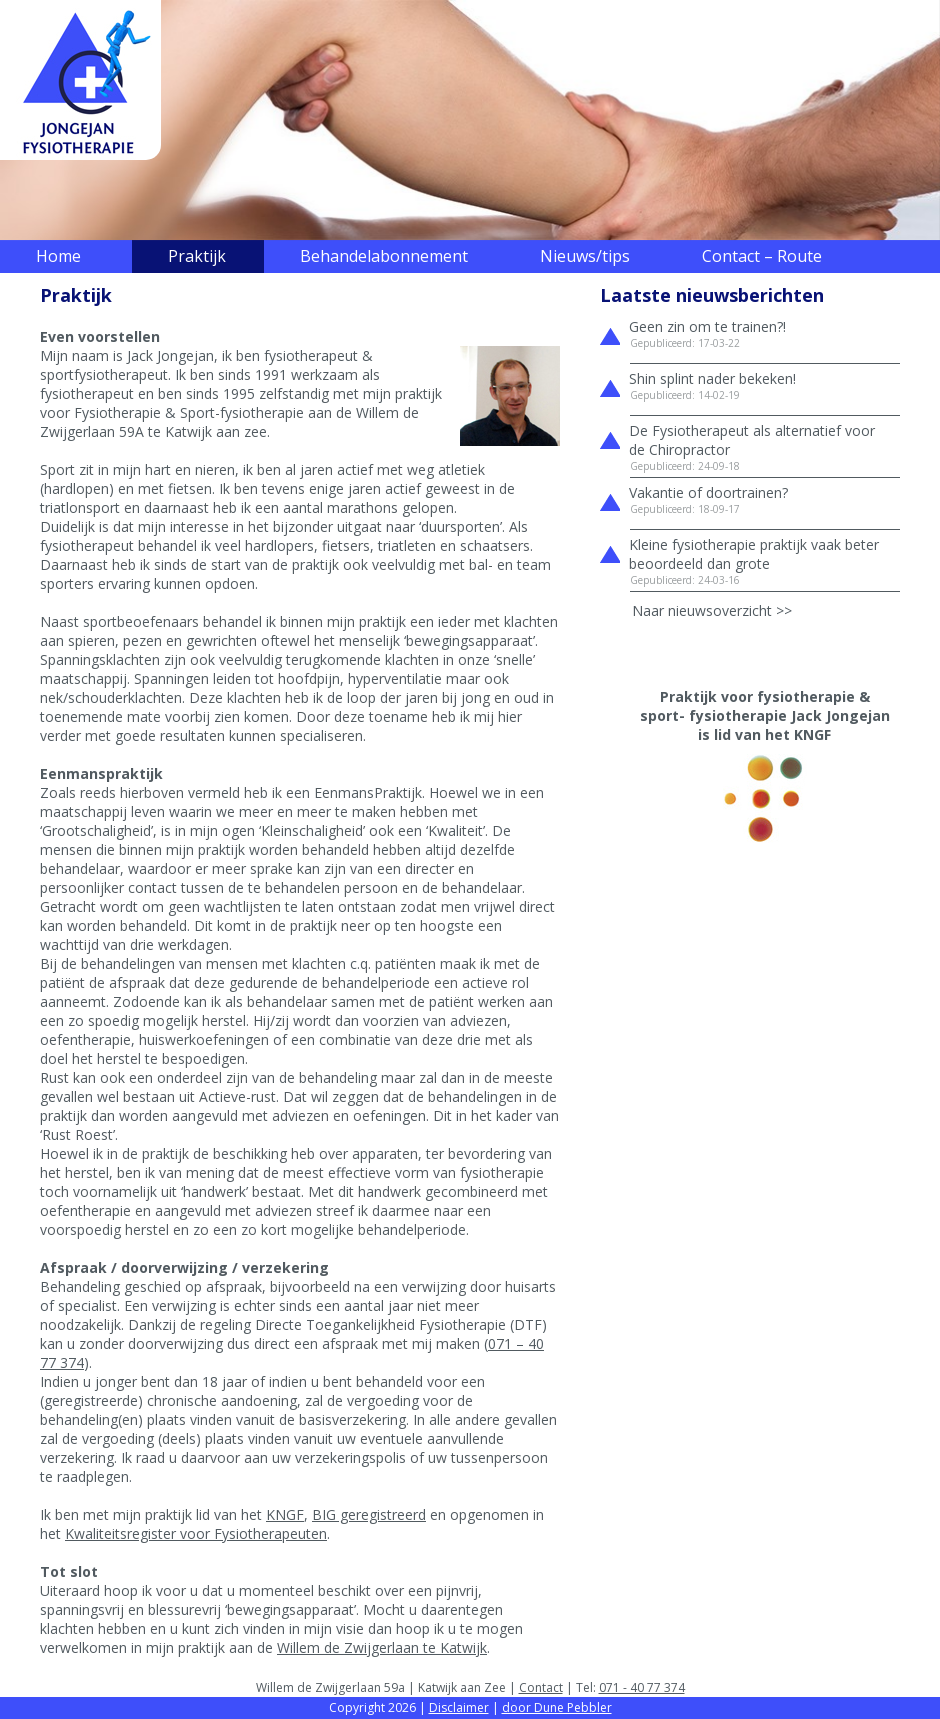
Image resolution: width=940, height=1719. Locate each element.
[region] (470, 120)
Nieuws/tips (585, 256)
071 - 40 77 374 (642, 1687)
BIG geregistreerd (369, 1514)
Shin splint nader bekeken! (712, 378)
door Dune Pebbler (557, 1707)
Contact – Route (762, 256)
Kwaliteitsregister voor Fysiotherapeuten (196, 1533)
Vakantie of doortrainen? (708, 492)
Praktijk (197, 256)
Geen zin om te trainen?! (707, 326)
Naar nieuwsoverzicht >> (712, 610)
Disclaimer (459, 1707)
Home (58, 256)
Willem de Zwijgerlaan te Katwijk (382, 1647)
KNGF (285, 1514)
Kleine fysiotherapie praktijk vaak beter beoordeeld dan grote (754, 554)
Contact (541, 1687)
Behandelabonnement (384, 256)
